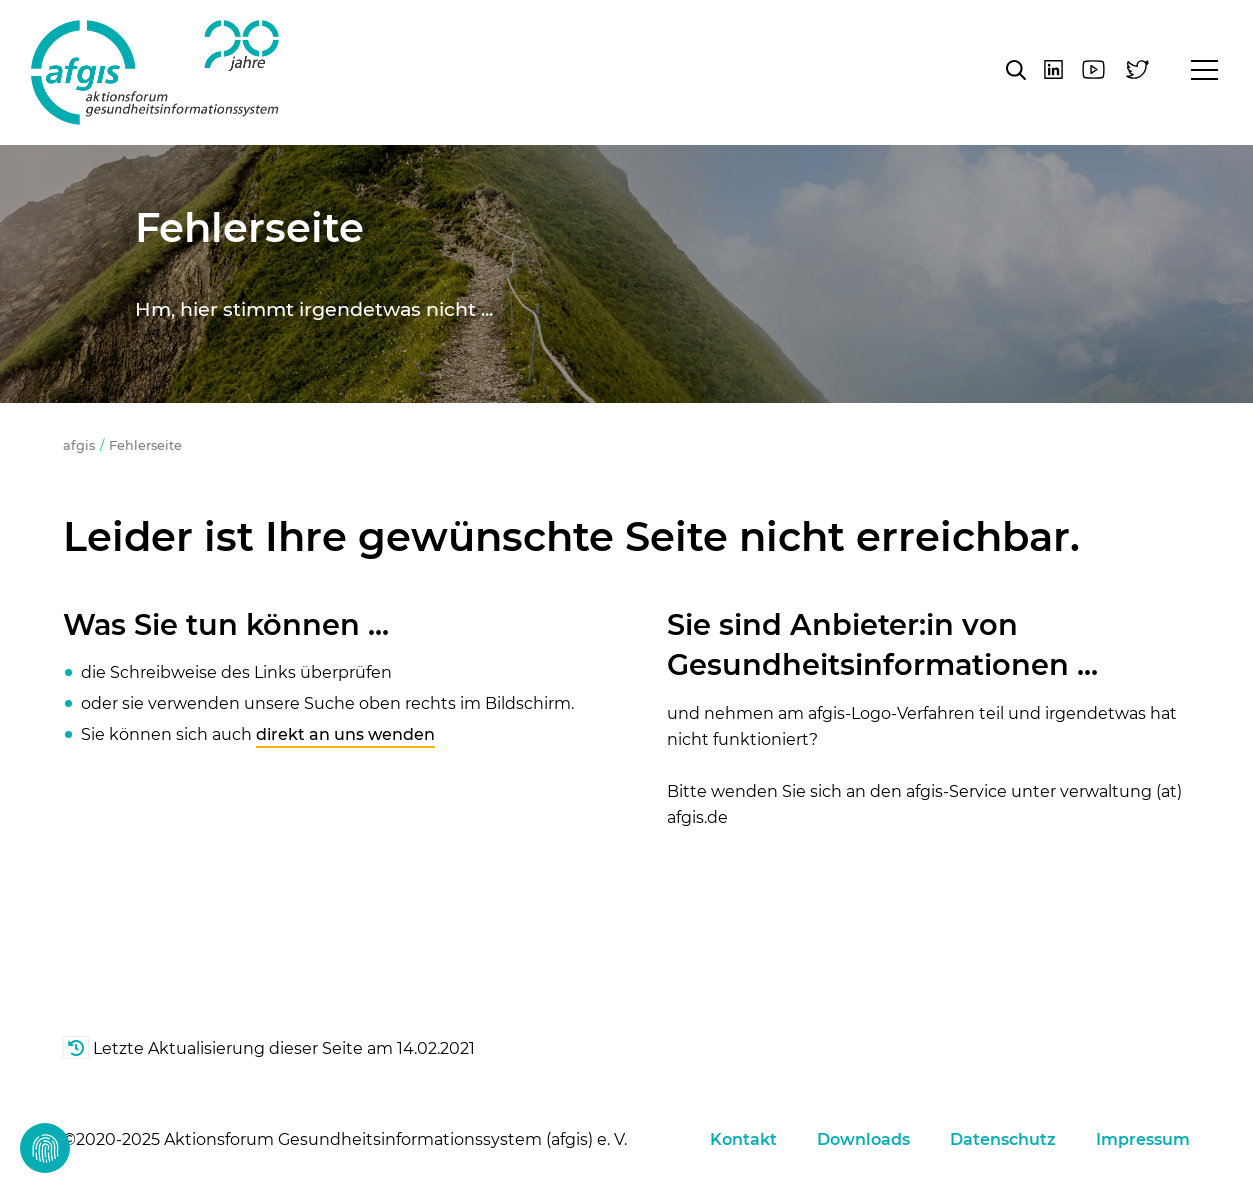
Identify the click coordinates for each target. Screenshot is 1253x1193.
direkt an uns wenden (345, 734)
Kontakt (743, 1139)
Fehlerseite (145, 445)
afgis (155, 72)
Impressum (1143, 1139)
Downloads (863, 1139)
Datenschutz (1003, 1139)
